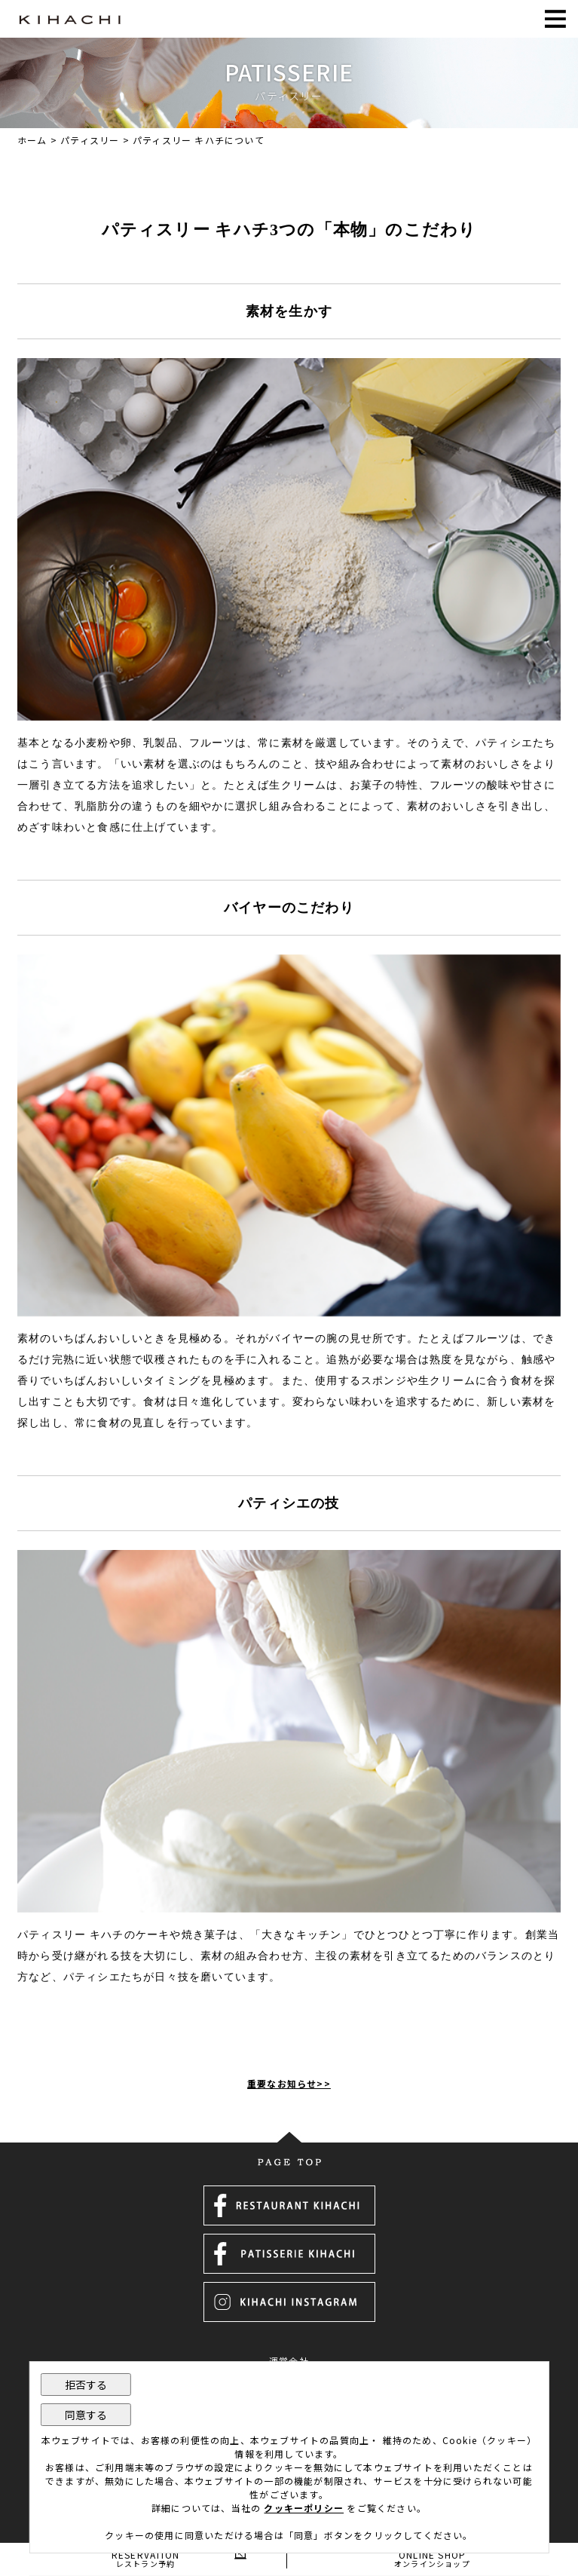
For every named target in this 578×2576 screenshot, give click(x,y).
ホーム (32, 139)
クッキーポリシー (304, 2507)
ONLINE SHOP (432, 2558)
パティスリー (89, 139)
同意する (86, 2414)
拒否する (86, 2384)
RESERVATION (146, 2558)
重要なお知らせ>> (289, 2083)
